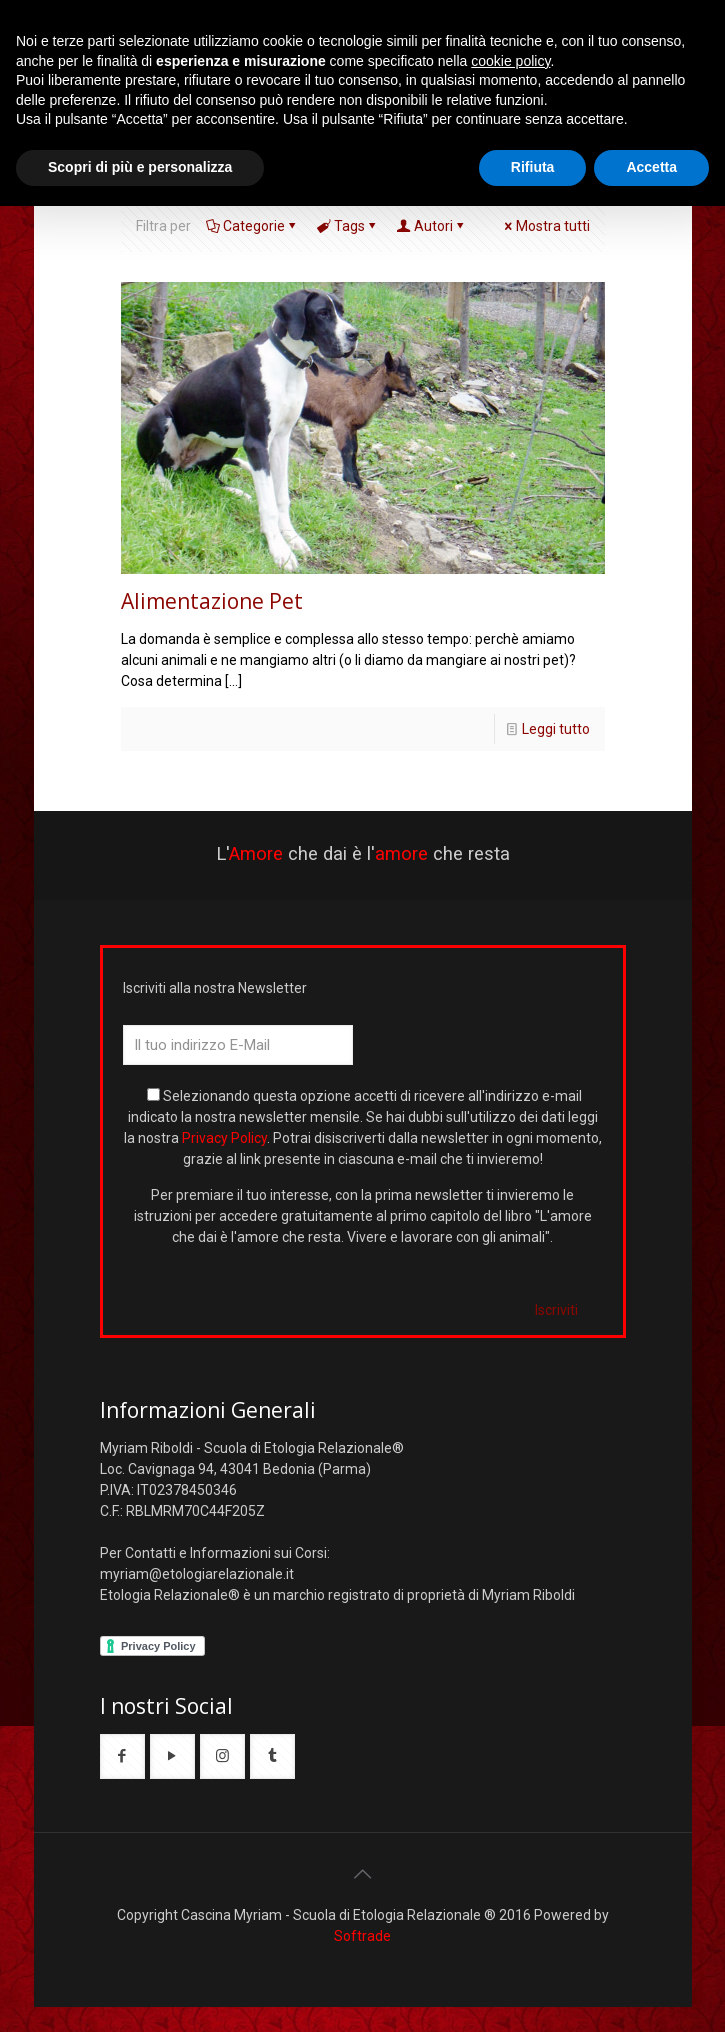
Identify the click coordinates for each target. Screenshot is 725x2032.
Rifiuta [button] (533, 167)
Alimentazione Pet (212, 601)
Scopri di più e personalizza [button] (140, 167)
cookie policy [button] (510, 61)
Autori (432, 226)
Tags (348, 226)
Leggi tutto (556, 729)
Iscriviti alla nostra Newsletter (215, 988)
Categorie (252, 226)
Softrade (362, 1936)
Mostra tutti (546, 226)
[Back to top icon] (363, 1874)
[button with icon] (122, 1756)
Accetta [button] (651, 167)
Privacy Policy (224, 1138)
